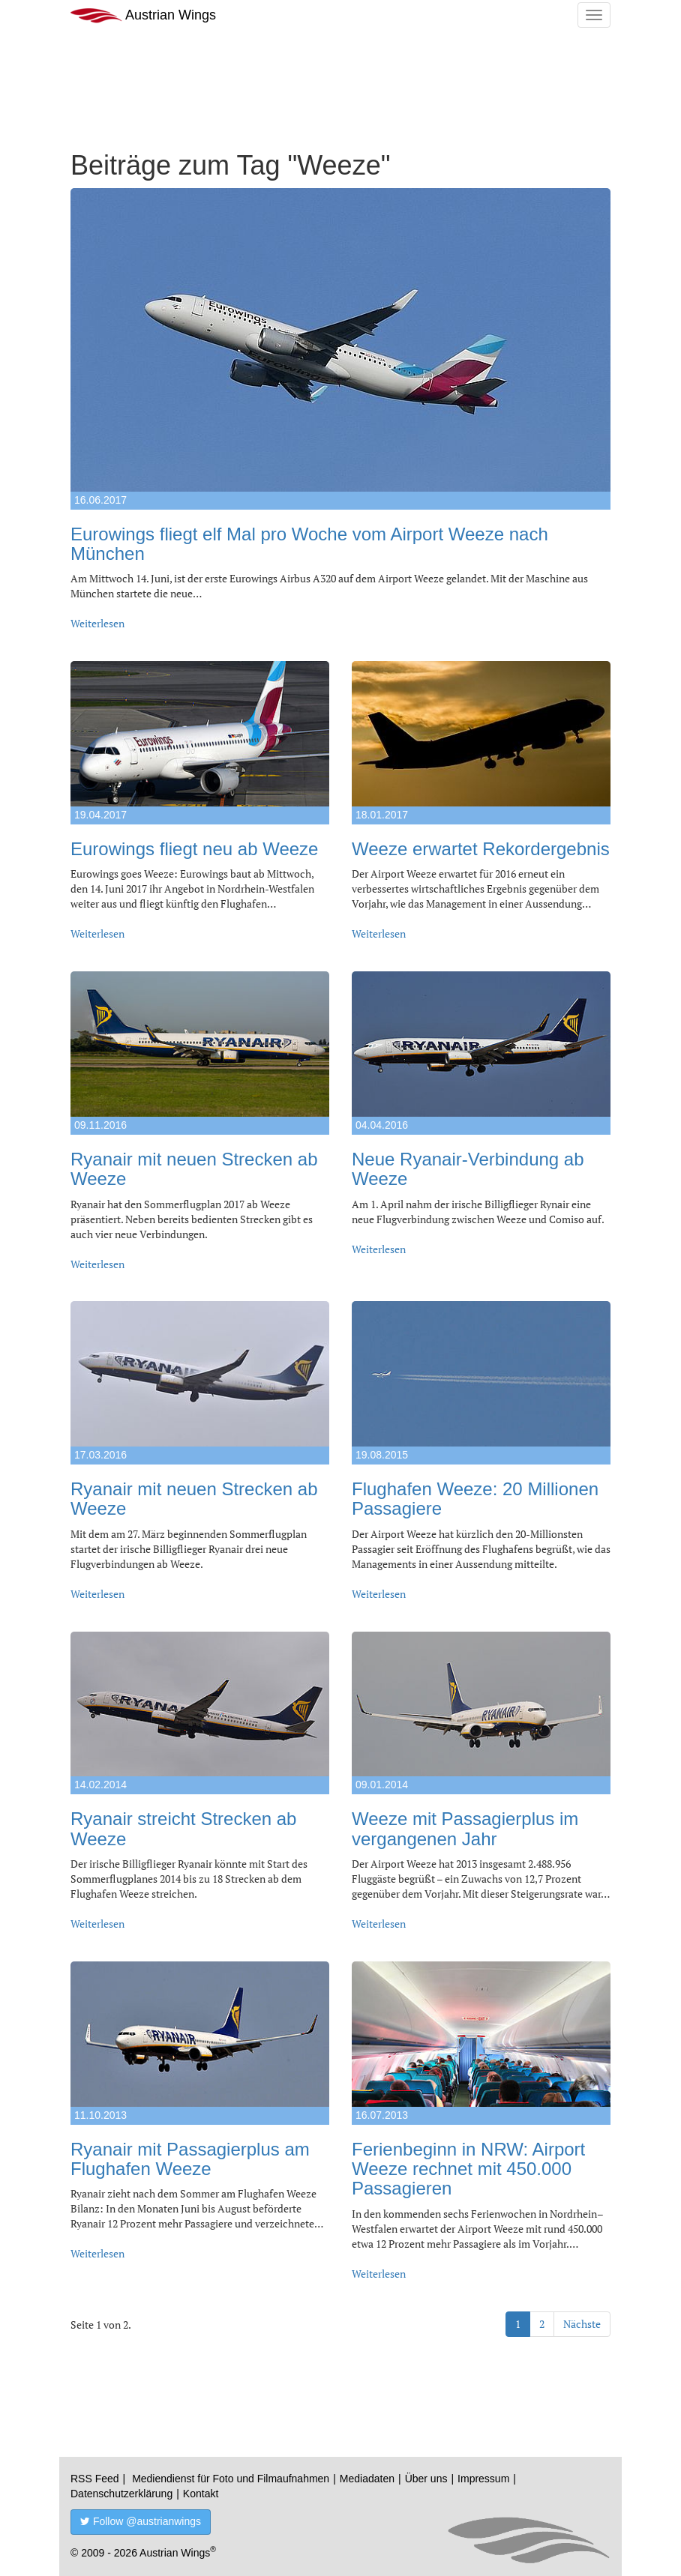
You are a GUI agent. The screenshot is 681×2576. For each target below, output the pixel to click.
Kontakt (200, 2494)
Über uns (426, 2479)
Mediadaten (367, 2479)
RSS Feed (94, 2479)
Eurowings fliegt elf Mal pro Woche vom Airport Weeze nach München (309, 544)
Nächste (582, 2324)
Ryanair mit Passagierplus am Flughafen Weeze (190, 2159)
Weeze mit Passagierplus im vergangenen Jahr (465, 1828)
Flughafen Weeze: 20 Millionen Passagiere (475, 1498)
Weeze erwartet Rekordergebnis (481, 849)
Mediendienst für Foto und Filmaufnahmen (230, 2479)
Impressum (483, 2479)
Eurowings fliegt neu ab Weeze (194, 849)
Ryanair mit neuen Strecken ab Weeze (194, 1169)
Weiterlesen (97, 623)
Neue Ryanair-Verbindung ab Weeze (468, 1169)
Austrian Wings (143, 15)
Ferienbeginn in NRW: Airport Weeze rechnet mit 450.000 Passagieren (468, 2169)
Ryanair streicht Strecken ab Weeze (183, 1828)
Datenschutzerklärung (121, 2494)
